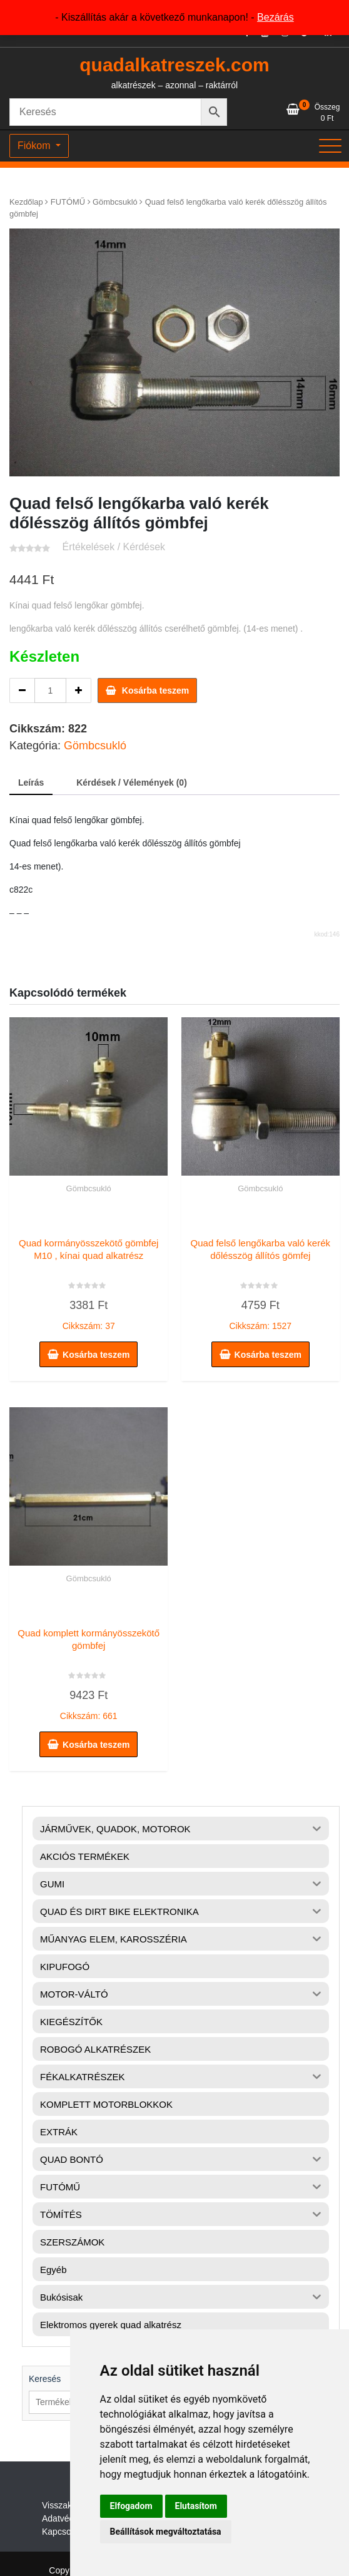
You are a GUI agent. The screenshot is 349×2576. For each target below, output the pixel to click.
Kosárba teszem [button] (96, 1355)
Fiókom (35, 145)
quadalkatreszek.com (174, 64)
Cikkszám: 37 (88, 1281)
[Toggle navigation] (330, 145)
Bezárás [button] (275, 17)
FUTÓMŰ (68, 202)
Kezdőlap (26, 202)
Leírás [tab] (31, 782)
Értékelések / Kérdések (114, 546)
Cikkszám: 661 (88, 1671)
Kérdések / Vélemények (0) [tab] (131, 782)
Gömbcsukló (115, 202)
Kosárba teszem (155, 690)
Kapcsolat (61, 2532)
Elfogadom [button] (131, 2506)
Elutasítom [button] (196, 2506)
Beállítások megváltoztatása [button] (165, 2532)
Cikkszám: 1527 (260, 1281)
